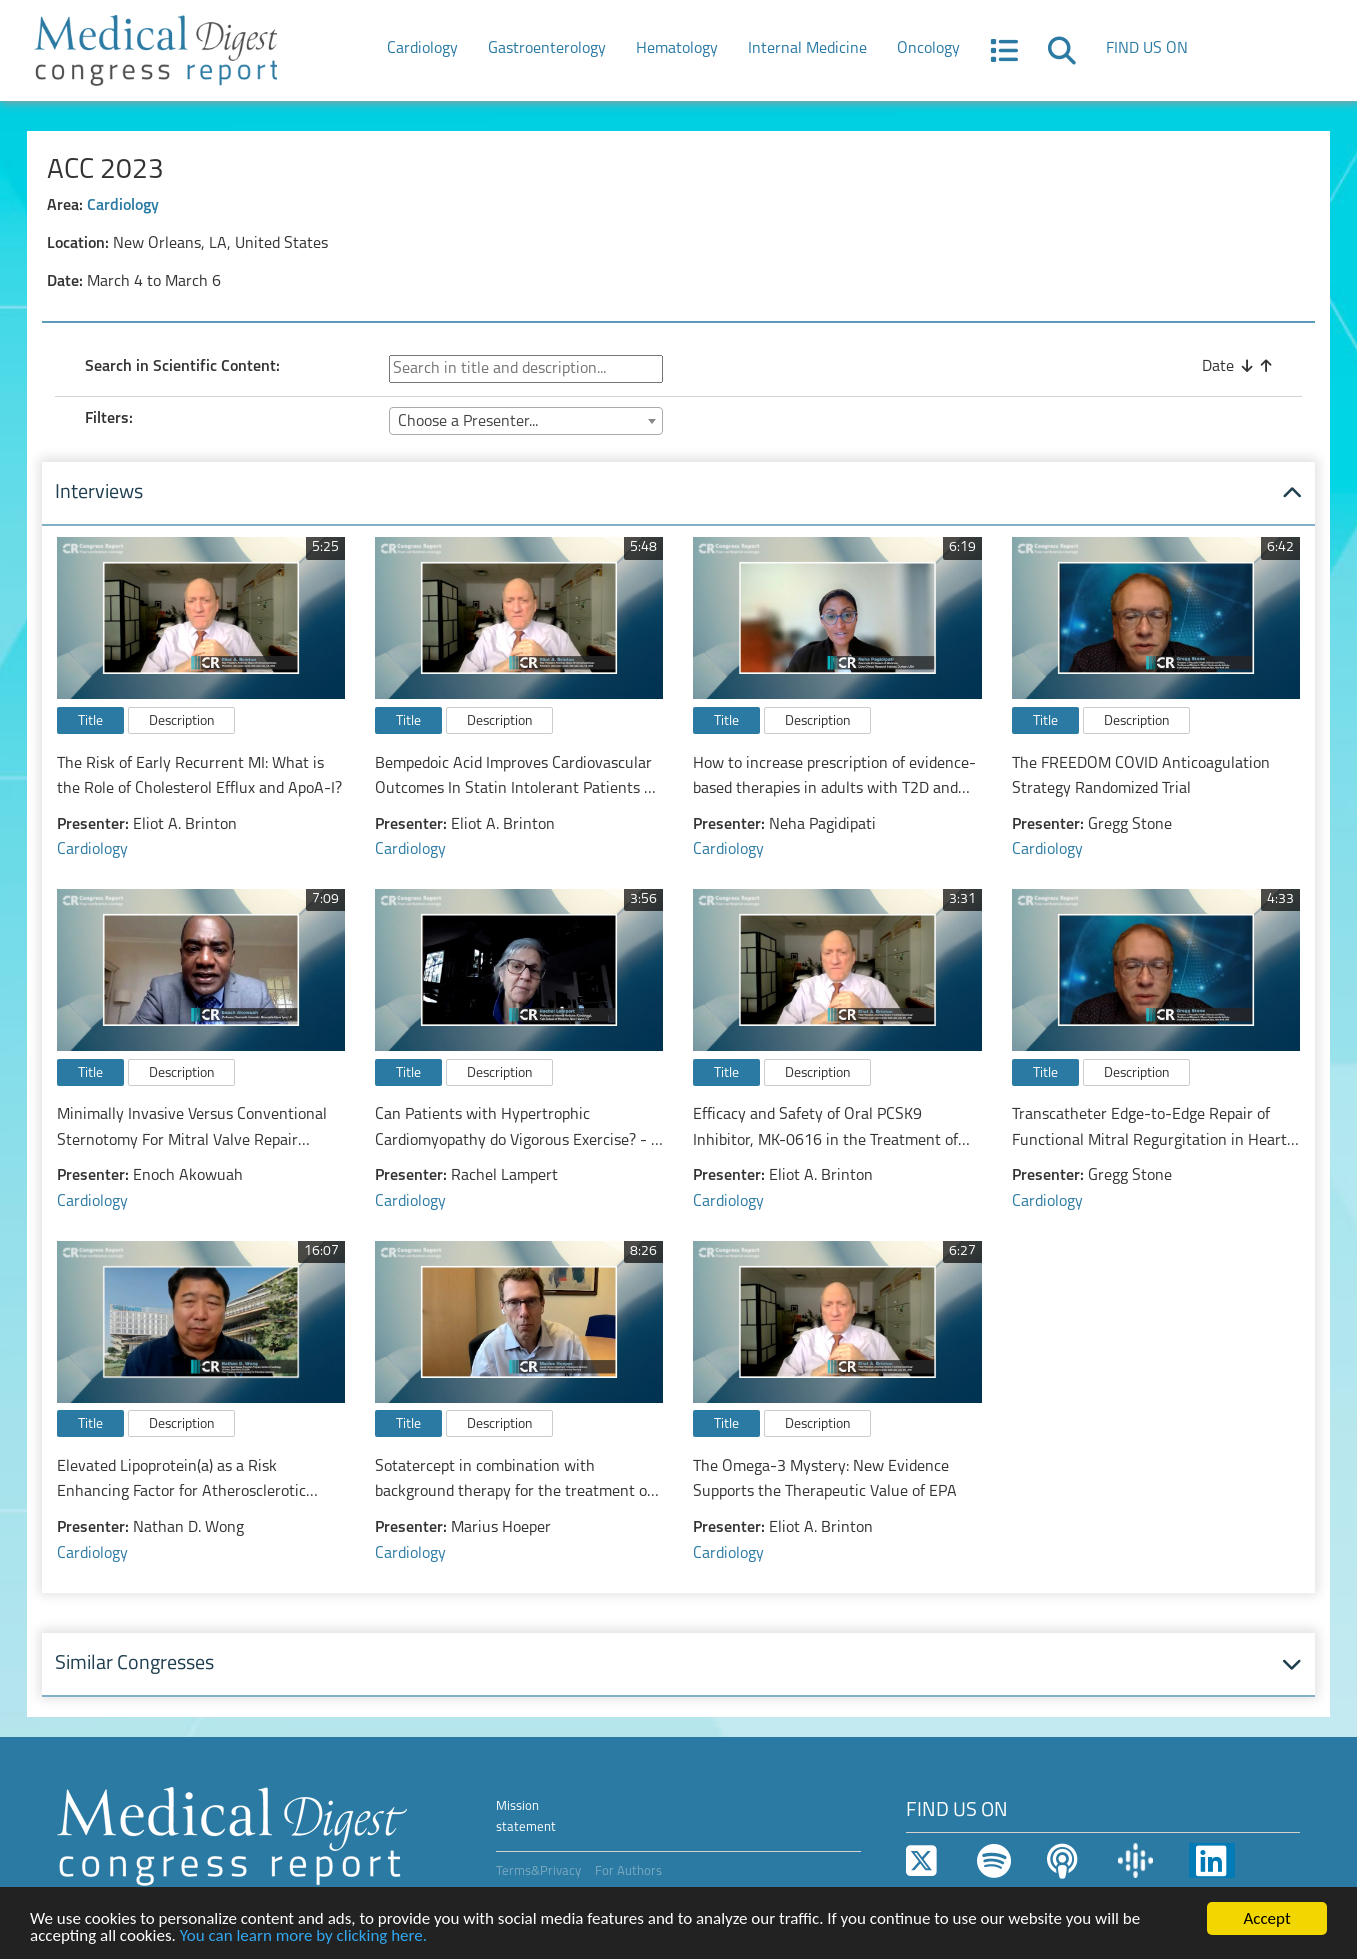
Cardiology (422, 49)
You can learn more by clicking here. (303, 1936)
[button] (1004, 57)
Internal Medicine (807, 49)
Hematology (677, 49)
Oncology (928, 49)
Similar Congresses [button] (134, 1664)
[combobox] (526, 421)
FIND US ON (1147, 49)
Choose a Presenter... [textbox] (468, 422)
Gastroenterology (547, 49)
